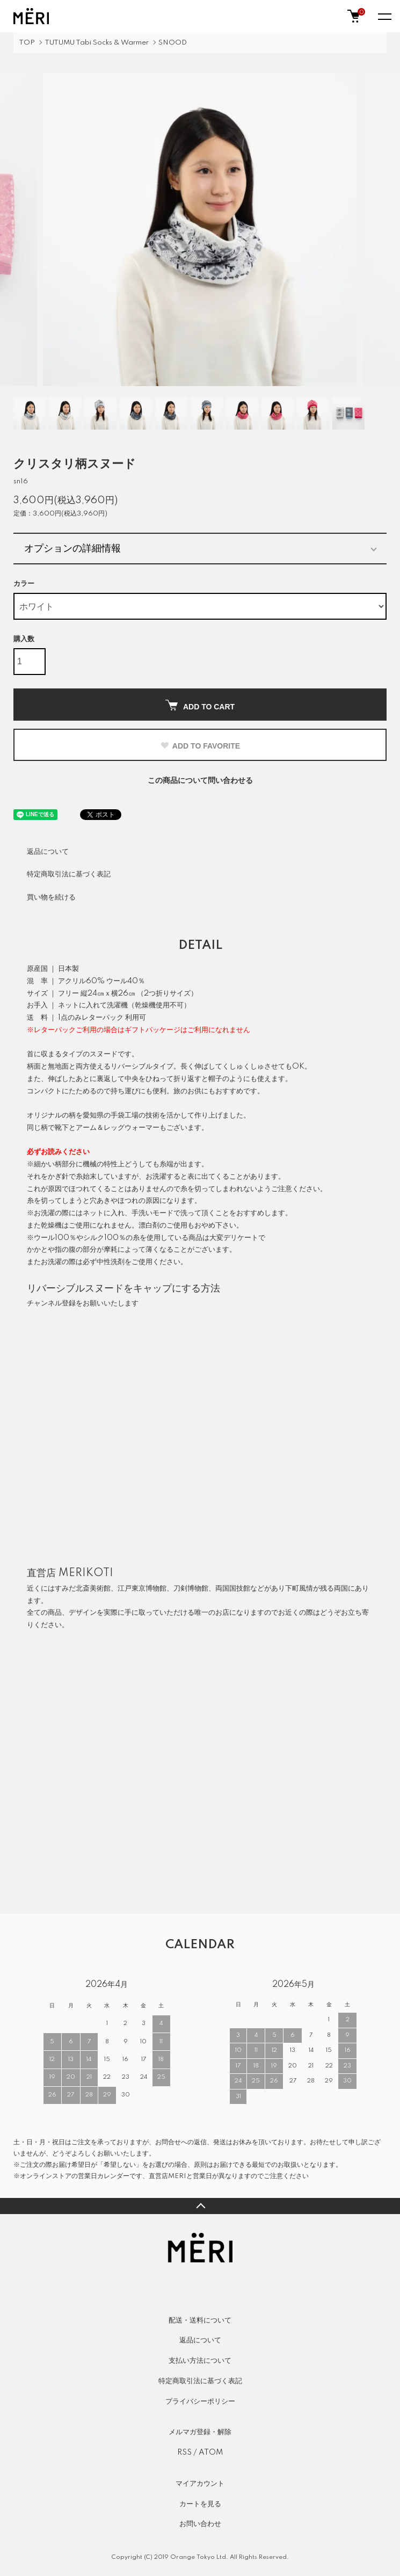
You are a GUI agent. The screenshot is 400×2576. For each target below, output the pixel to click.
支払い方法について (200, 2360)
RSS (184, 2452)
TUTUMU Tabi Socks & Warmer (97, 42)
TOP (27, 42)
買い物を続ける (51, 897)
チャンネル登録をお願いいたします (83, 1303)
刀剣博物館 (190, 1588)
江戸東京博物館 (142, 1588)
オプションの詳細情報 (72, 548)
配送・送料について (200, 2320)
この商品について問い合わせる (200, 781)
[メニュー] (384, 16)
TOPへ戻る (200, 2206)
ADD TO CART (200, 705)
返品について (48, 851)
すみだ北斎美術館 (83, 1588)
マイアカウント (200, 2483)
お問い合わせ (200, 2524)
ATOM (211, 2452)
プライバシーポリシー (200, 2401)
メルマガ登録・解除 (200, 2432)
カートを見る (200, 2504)
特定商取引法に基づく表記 (69, 874)
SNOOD (172, 42)
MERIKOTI (86, 1573)
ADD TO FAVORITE (200, 746)
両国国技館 (232, 1588)
